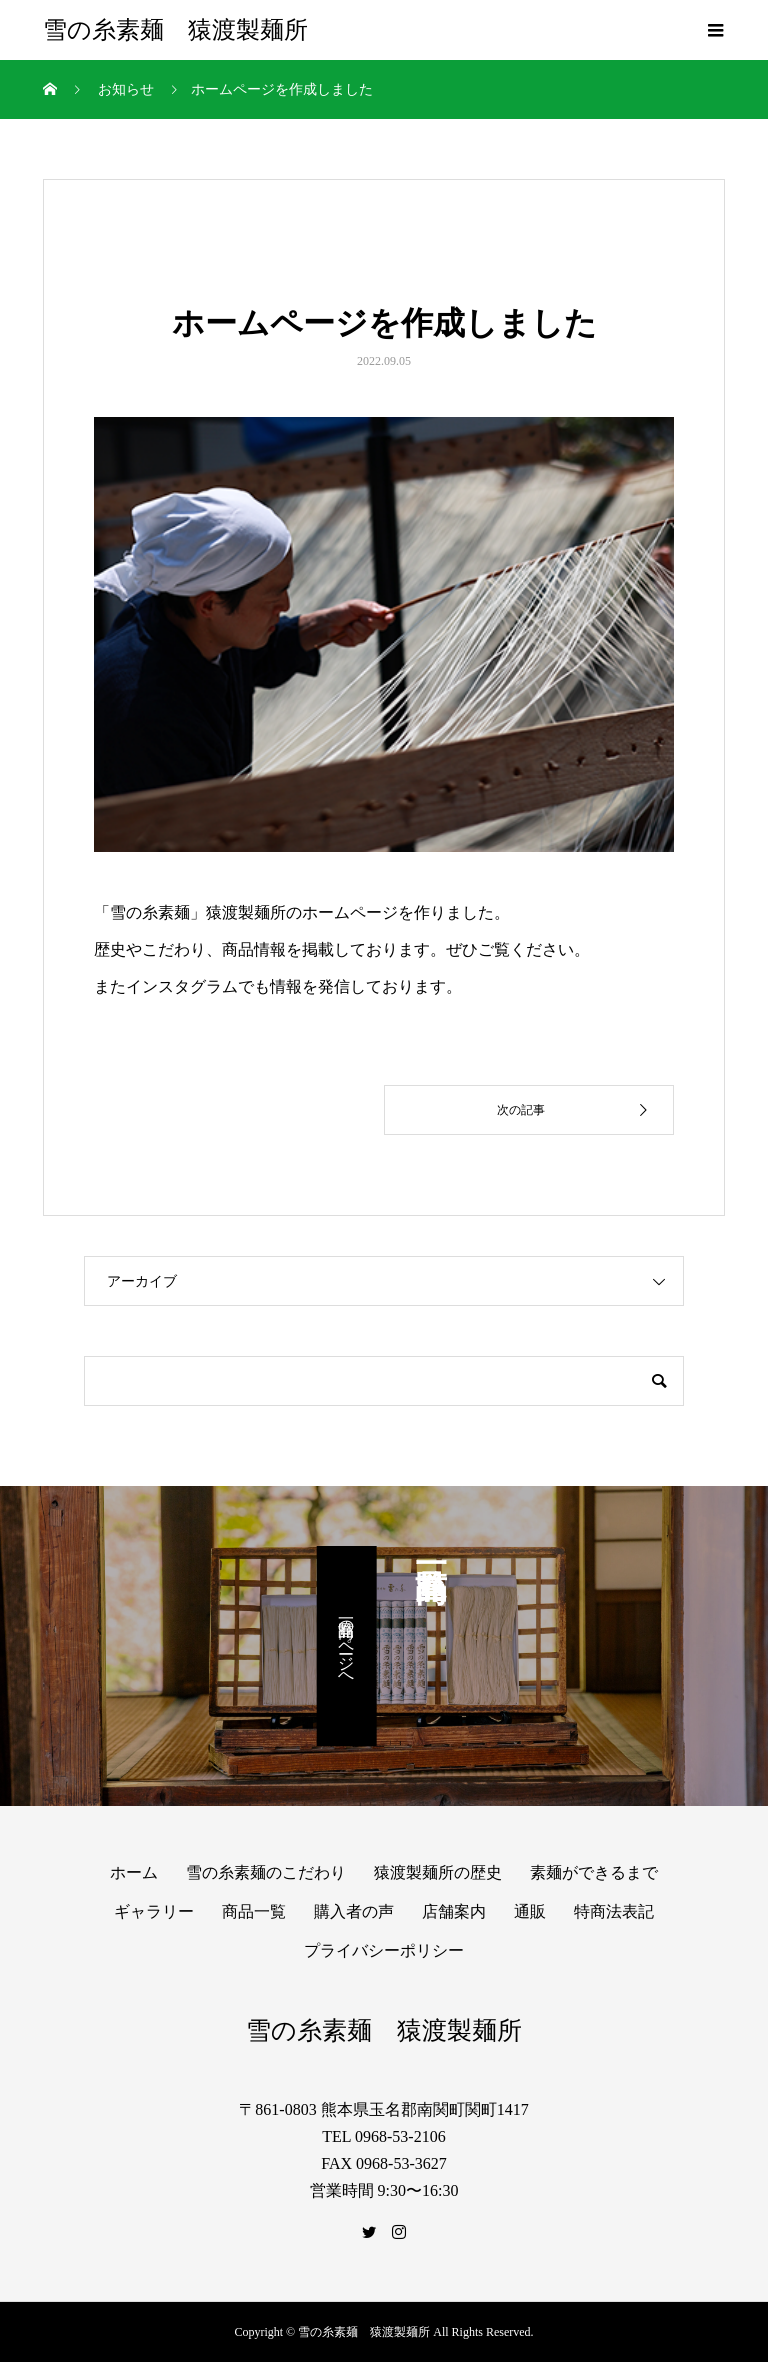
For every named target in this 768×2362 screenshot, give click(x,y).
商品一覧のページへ (346, 1646)
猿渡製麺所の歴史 (438, 1872)
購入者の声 (354, 1911)
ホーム (134, 1872)
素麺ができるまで (594, 1872)
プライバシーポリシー (384, 1950)
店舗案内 (454, 1911)
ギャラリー (154, 1911)
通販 (530, 1911)
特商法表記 (614, 1911)
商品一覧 (254, 1911)
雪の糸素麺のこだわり (266, 1872)
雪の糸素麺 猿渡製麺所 (175, 30)
